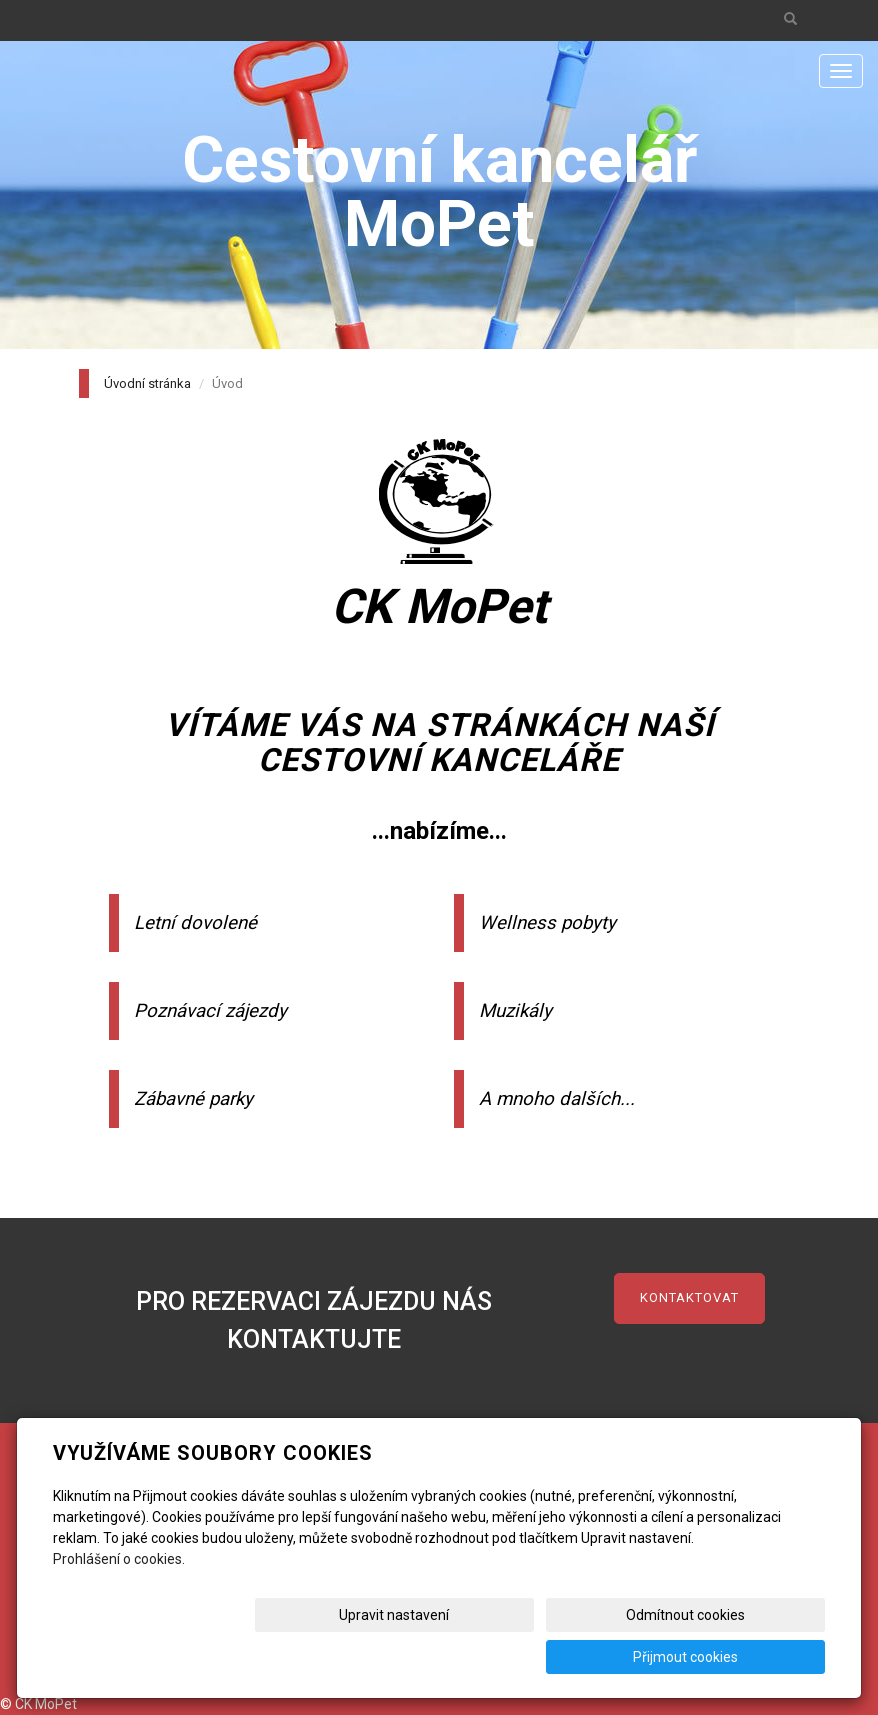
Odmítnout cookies (583, 1657)
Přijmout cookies (748, 1657)
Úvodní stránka (147, 383)
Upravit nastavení (419, 1657)
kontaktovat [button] (689, 1297)
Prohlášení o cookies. (119, 1601)
